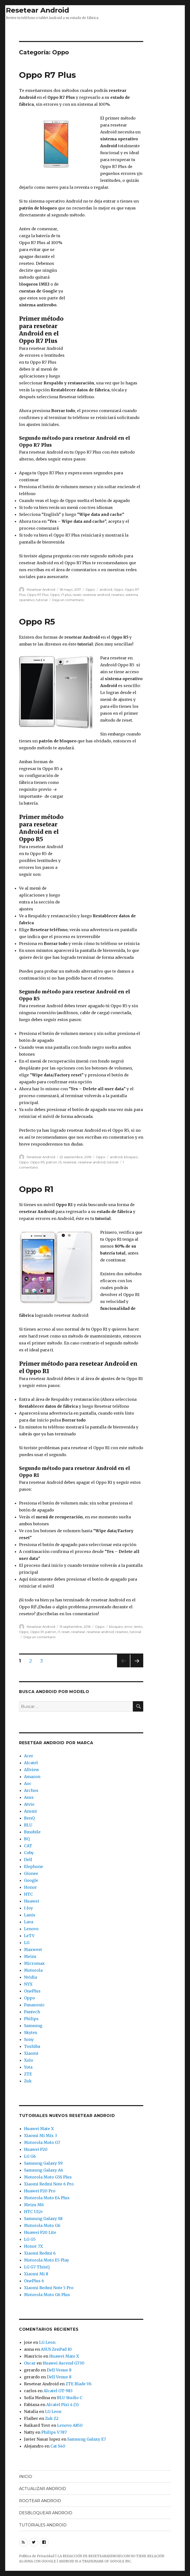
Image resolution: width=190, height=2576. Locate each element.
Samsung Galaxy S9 (43, 2163)
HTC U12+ (33, 2211)
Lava (28, 1921)
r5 (59, 1162)
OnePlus (32, 1991)
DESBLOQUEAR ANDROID (45, 2513)
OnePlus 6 (34, 2280)
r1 (59, 1632)
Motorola (33, 1970)
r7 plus (66, 595)
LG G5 (30, 2239)
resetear (70, 1162)
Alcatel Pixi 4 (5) (62, 2404)
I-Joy (28, 1908)
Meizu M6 (34, 2204)
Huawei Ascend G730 (63, 2363)
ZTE (28, 2074)
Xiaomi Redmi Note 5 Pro (48, 2287)
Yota (28, 2067)
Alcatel (31, 1762)
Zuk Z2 (51, 2418)
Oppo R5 (37, 622)
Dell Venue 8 (59, 2369)
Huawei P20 (36, 2149)
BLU (28, 1824)
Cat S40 (57, 2446)
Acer (28, 1755)
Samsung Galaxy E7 (86, 2439)
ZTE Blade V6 (79, 2383)
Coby (29, 1852)
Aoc (27, 1783)
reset (77, 595)
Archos (31, 1790)
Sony (29, 2039)
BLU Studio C (69, 2397)
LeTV (29, 1935)
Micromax (34, 1963)
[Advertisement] (95, 29)
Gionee (31, 1873)
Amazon (32, 1776)
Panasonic (34, 2004)
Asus (29, 1797)
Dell (28, 1859)
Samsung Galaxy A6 (43, 2170)
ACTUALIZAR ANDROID (42, 2488)
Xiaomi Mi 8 (36, 2273)
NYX (28, 1984)
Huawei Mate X (39, 2128)
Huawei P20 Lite (40, 2232)
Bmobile (32, 1831)
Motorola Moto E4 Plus (47, 2197)
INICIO (25, 2476)
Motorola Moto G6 (42, 2225)
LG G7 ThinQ (36, 2266)
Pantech (32, 2011)
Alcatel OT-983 (58, 2390)
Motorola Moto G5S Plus (48, 2177)
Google (31, 1880)
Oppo (90, 589)
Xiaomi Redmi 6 (40, 2253)
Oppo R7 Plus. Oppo (43, 595)
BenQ (29, 1818)
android (105, 589)
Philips (31, 2018)
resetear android (96, 595)
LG (26, 1942)
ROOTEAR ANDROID (40, 2500)
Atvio (29, 1804)
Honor (30, 1887)
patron (51, 1162)
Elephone (33, 1866)
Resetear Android (37, 10)
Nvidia (30, 1977)
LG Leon (47, 2342)
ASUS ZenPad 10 (56, 2349)
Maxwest (33, 1949)
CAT (28, 1845)
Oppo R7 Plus (47, 75)
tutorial (42, 600)
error (128, 1627)
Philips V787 (54, 2432)
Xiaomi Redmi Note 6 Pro (49, 2183)
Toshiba (32, 2046)
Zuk (28, 2080)
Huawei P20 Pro (39, 2190)
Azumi (30, 1811)
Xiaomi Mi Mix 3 (40, 2135)
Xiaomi (31, 2053)
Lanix (29, 1914)
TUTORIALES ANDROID (43, 2525)
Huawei (31, 1901)
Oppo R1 (36, 1189)
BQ (27, 1838)
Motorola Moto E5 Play (46, 2260)
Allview (31, 1769)
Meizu (30, 1956)
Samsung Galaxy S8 (43, 2218)
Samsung (33, 2025)
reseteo (117, 595)
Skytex (30, 2032)
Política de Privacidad (36, 2556)
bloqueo (131, 1157)
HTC (28, 1894)
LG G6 (30, 2156)
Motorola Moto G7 (42, 2142)
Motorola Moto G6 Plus (47, 2294)
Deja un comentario (68, 600)
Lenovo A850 (70, 2425)
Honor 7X (33, 2246)
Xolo (28, 2060)
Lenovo (31, 1928)
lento (138, 1627)
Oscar (30, 2363)
